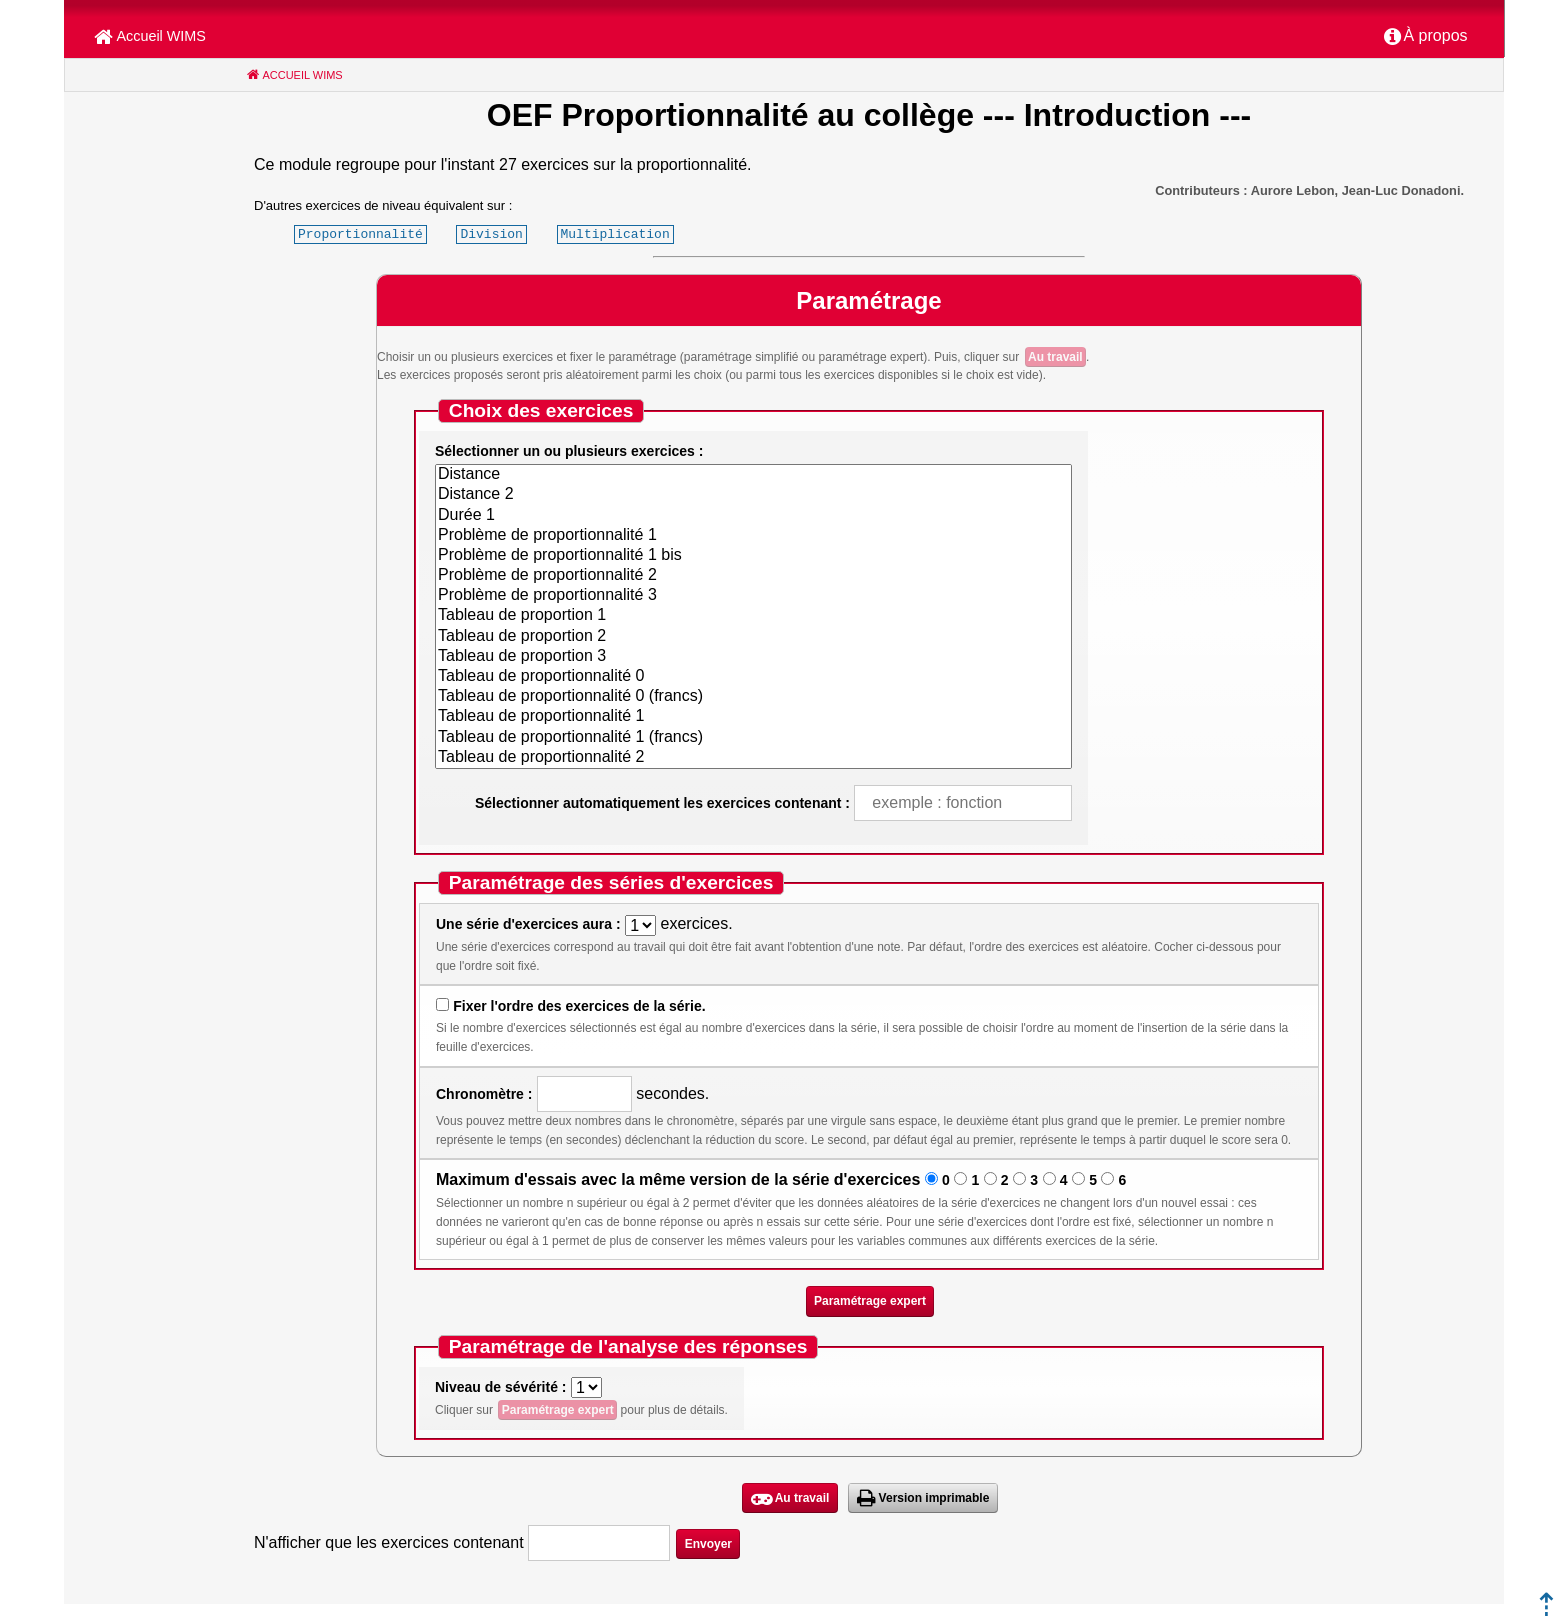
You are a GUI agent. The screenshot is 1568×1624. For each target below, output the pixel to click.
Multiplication (614, 234)
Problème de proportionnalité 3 (753, 596)
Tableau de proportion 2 (753, 637)
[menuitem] (1426, 37)
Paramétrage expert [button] (870, 1301)
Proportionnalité (360, 234)
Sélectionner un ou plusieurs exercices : (569, 451)
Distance (753, 475)
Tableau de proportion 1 (753, 616)
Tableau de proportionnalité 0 (753, 677)
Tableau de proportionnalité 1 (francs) (753, 738)
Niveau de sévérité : (501, 1387)
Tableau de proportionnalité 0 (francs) (753, 697)
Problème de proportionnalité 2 (753, 576)
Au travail (1055, 357)
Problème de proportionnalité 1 (753, 536)
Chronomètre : (484, 1094)
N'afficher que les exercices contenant (389, 1542)
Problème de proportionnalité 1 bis (753, 556)
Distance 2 (753, 495)
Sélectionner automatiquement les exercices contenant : (662, 803)
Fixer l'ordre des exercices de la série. (579, 1006)
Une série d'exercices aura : (528, 924)
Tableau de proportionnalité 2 (753, 758)
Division (491, 234)
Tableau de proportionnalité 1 (753, 717)
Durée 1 (753, 516)
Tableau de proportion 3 (753, 657)
